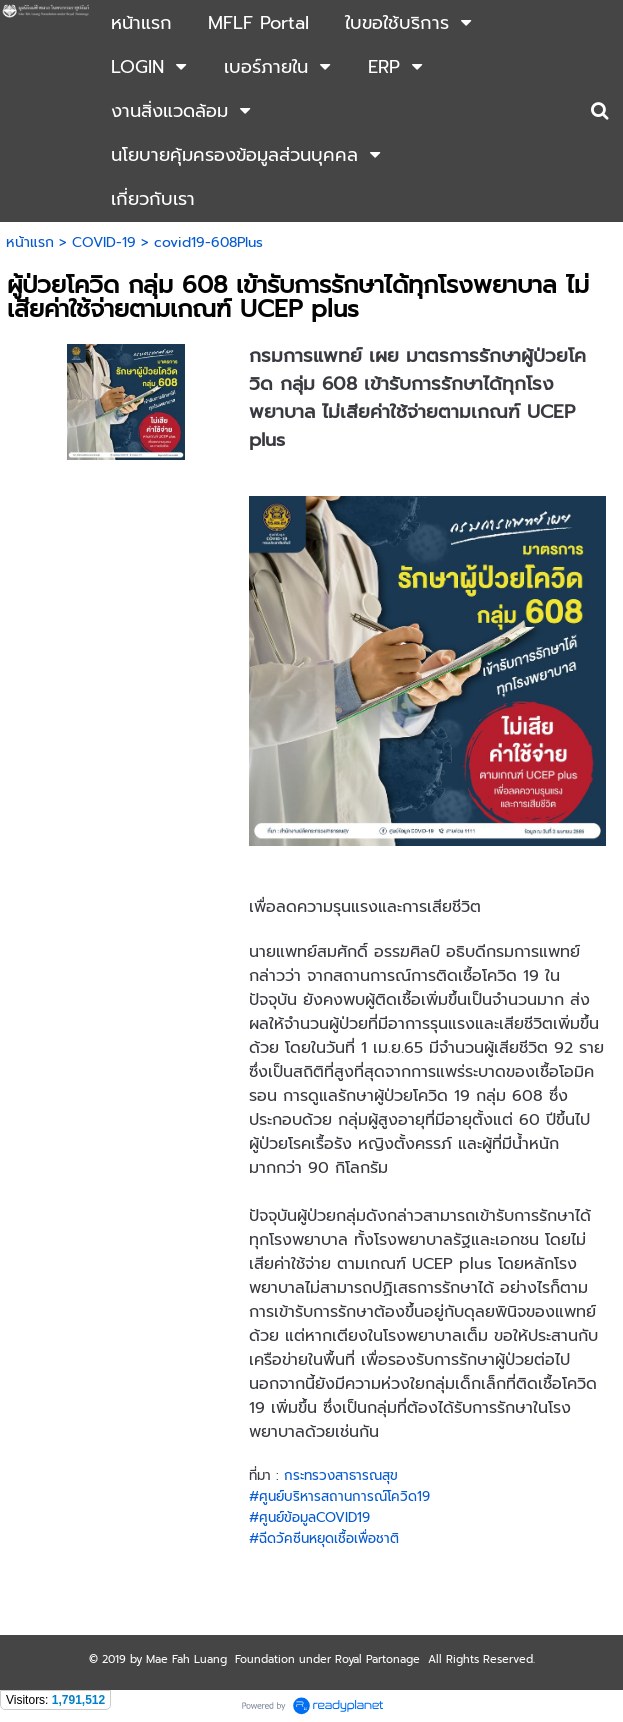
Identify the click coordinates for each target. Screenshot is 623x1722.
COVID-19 (104, 242)
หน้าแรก (30, 242)
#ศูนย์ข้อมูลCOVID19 (309, 1517)
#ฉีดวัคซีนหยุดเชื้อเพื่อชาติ (324, 1538)
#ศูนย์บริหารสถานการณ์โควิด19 (339, 1496)
